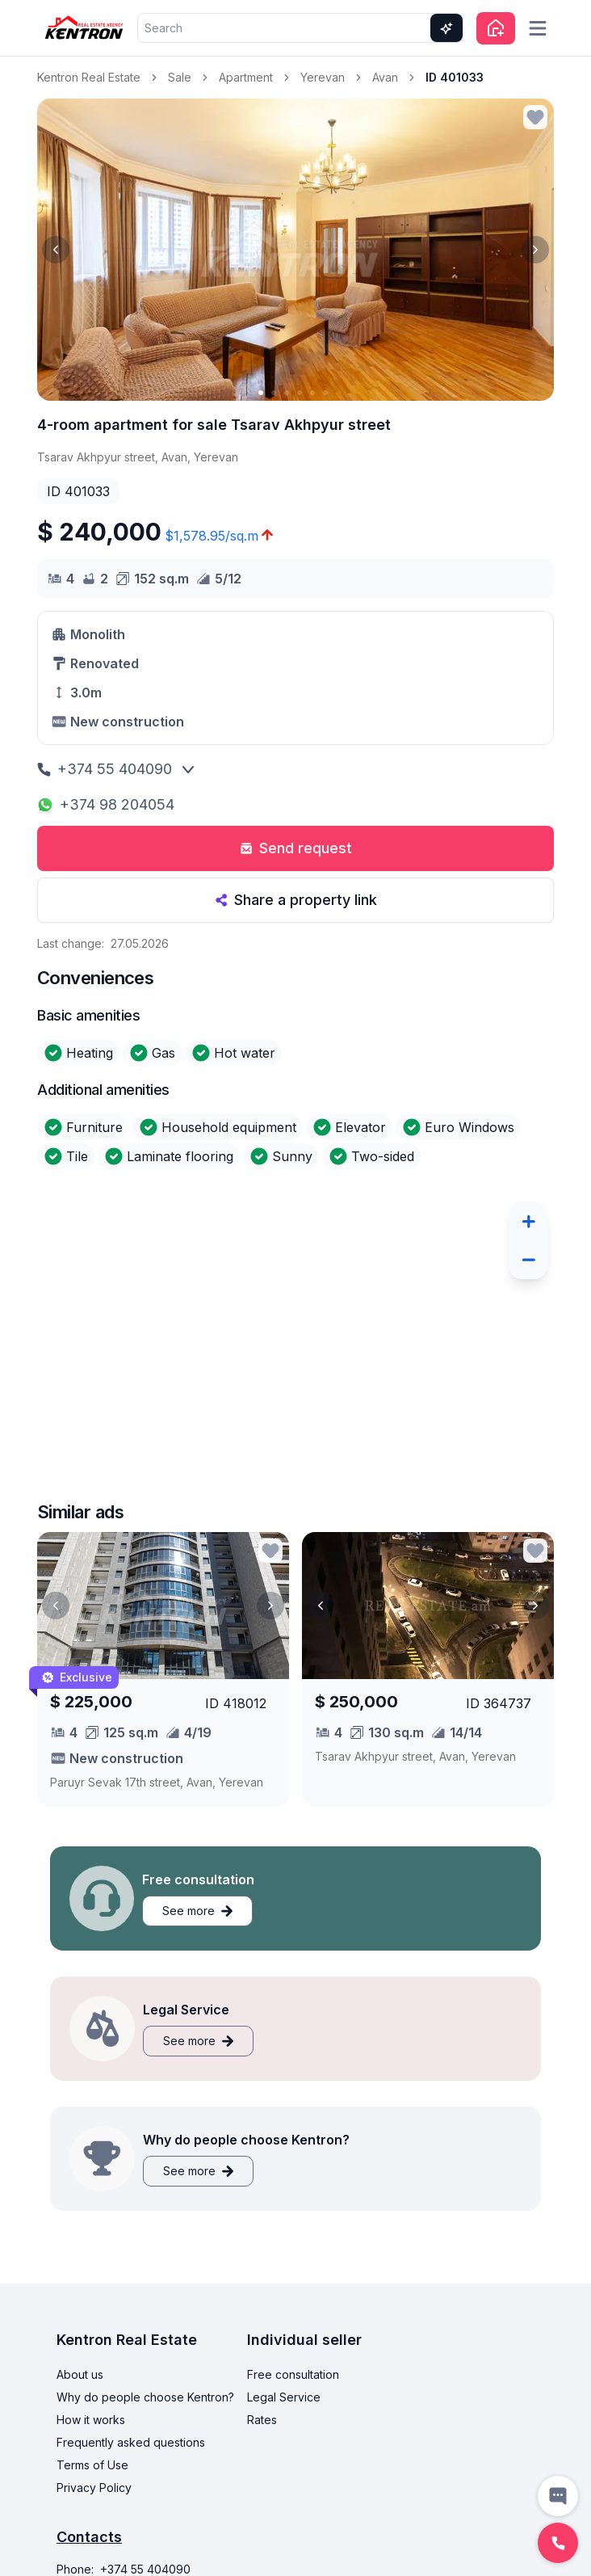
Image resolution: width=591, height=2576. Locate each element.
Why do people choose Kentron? (145, 2397)
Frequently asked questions (131, 2442)
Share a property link (296, 899)
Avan (385, 77)
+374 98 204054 (105, 804)
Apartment (246, 77)
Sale (179, 77)
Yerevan (322, 77)
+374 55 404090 (104, 768)
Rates (262, 2420)
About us (80, 2374)
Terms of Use (92, 2465)
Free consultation (293, 2374)
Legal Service (284, 2397)
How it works (91, 2420)
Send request (296, 848)
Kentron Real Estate (88, 77)
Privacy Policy (94, 2487)
